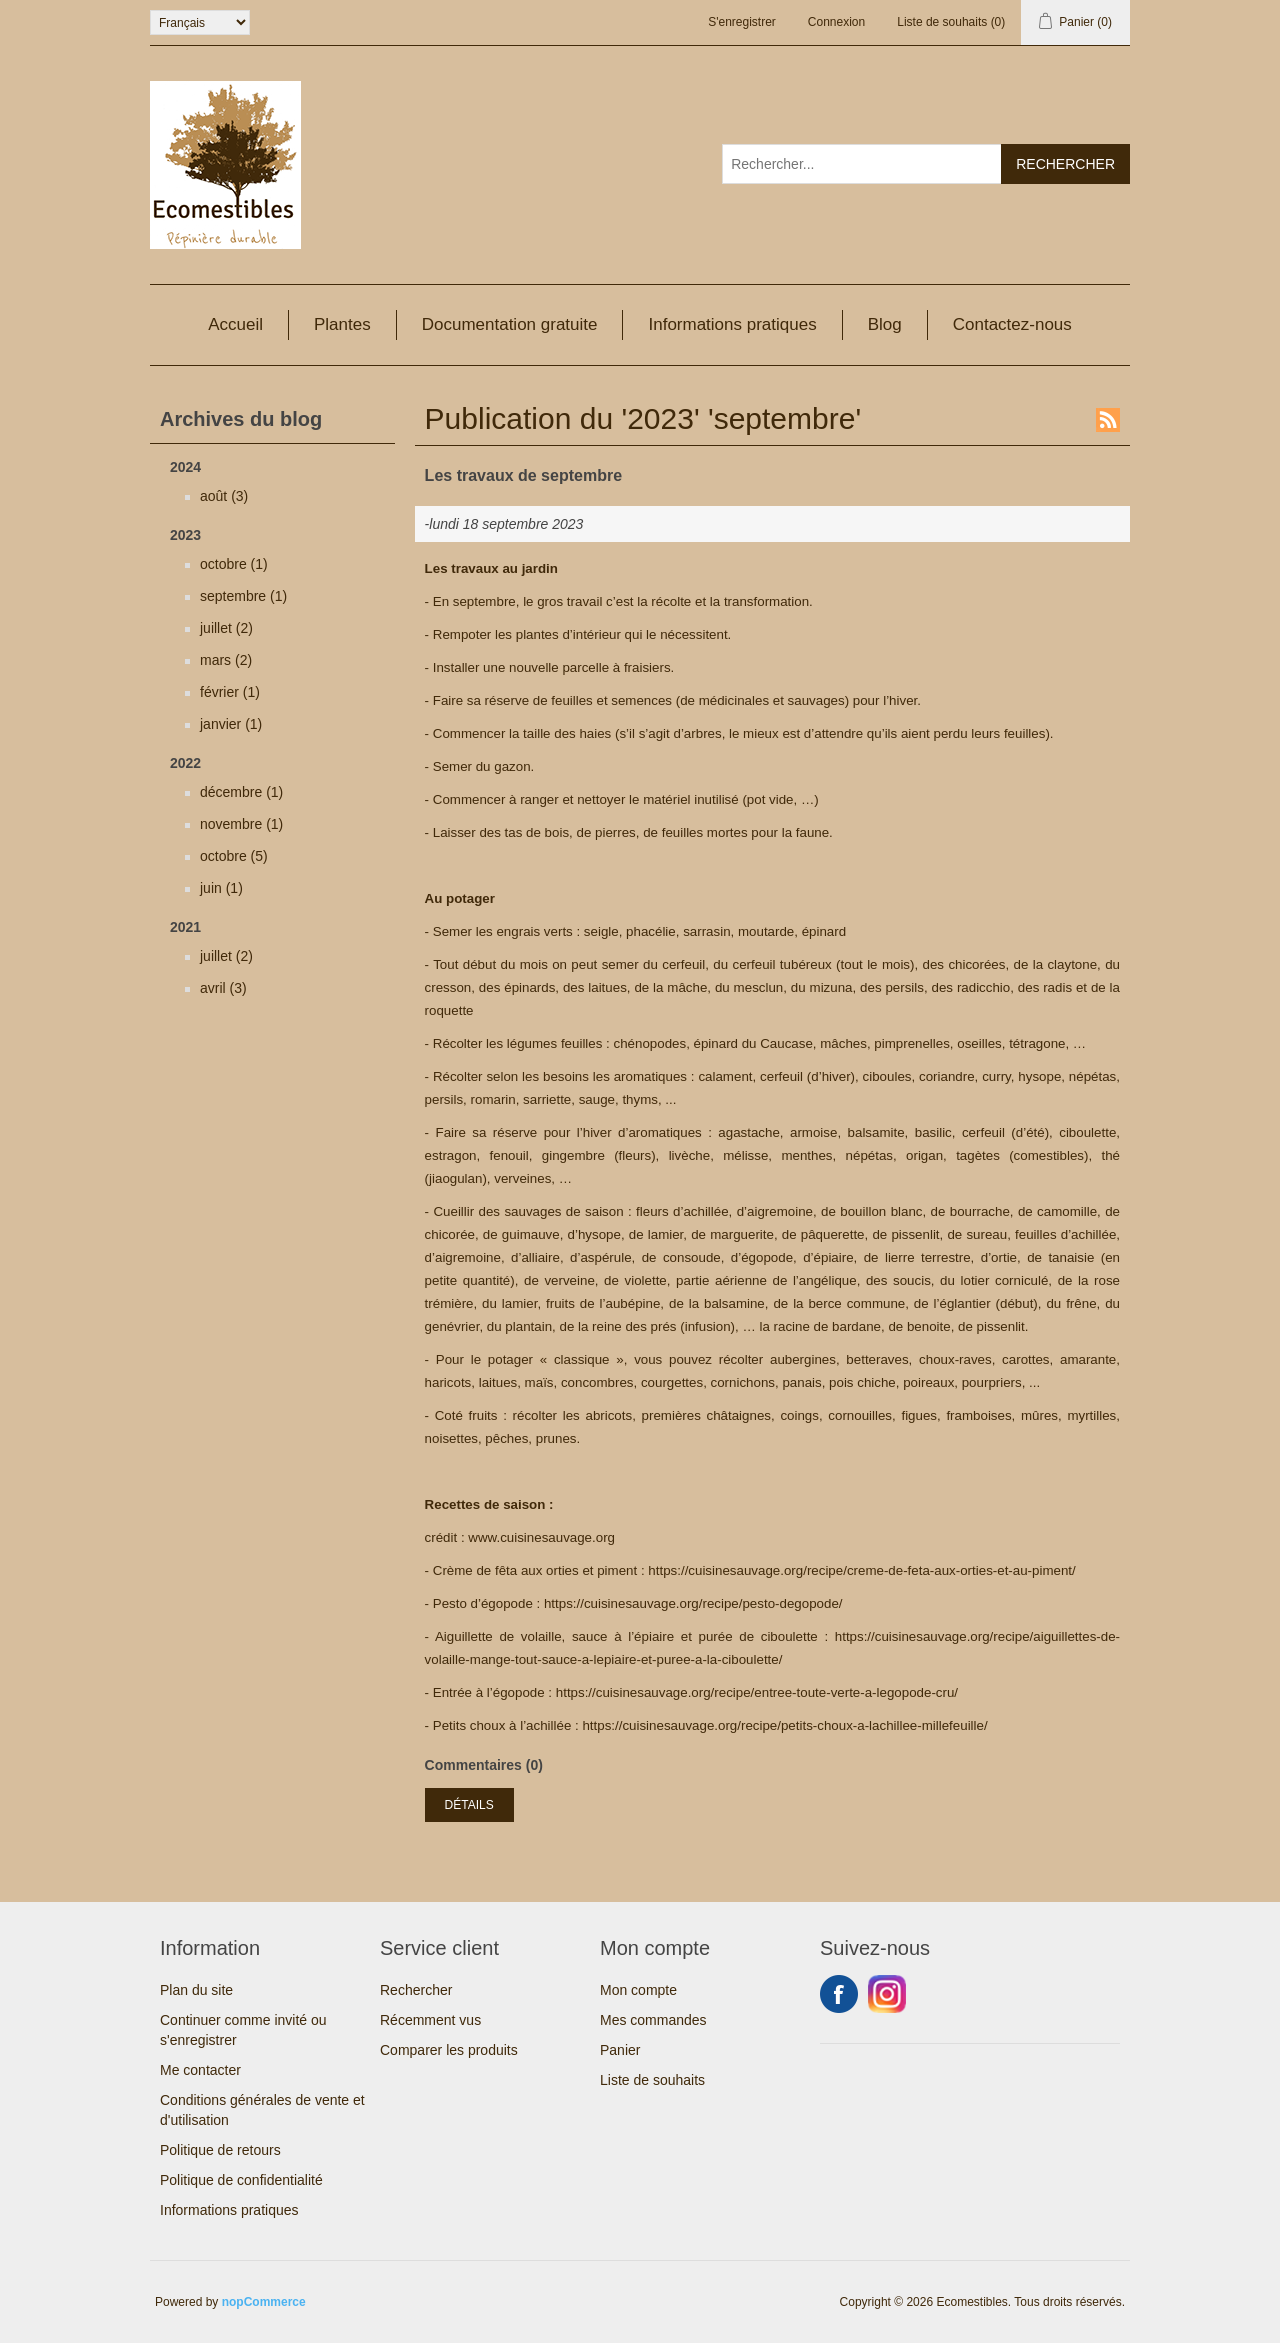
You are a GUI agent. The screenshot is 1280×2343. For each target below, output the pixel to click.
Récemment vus (430, 2020)
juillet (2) (226, 628)
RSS (1108, 420)
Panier (620, 2050)
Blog (885, 324)
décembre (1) (241, 792)
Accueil (235, 324)
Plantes (342, 324)
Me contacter (200, 2070)
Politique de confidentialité (241, 2180)
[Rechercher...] (862, 164)
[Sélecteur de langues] (200, 22)
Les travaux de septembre (523, 475)
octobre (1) (234, 564)
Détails (469, 1805)
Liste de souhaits (652, 2080)
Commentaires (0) (484, 1765)
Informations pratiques (732, 324)
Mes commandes (653, 2020)
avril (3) (223, 988)
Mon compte (638, 1990)
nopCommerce (264, 2302)
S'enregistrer (742, 22)
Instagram (887, 1994)
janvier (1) (231, 724)
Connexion (836, 22)
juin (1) (221, 888)
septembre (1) (243, 596)
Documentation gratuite (510, 324)
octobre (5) (234, 856)
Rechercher (416, 1990)
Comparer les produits (449, 2050)
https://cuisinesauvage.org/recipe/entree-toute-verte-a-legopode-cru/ (757, 1692)
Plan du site (196, 1990)
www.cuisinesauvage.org (541, 1537)
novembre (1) (241, 824)
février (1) (230, 692)
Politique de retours (220, 2150)
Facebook (839, 1994)
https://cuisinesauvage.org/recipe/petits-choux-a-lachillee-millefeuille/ (784, 1725)
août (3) (224, 496)
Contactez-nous (1012, 324)
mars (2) (226, 660)
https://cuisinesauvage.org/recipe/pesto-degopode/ (693, 1603)
